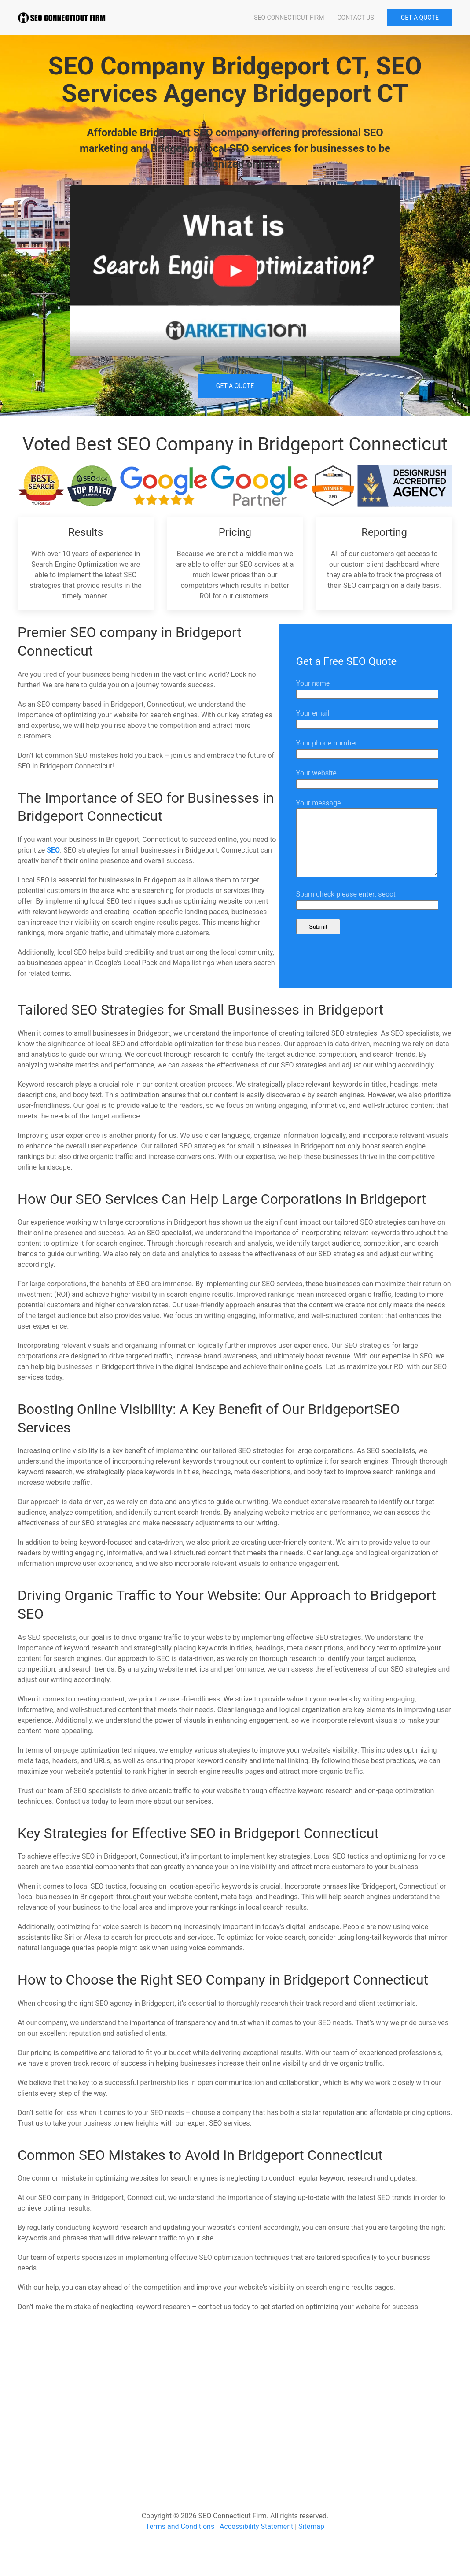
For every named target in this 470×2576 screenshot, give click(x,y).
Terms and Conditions (180, 2539)
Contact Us (355, 17)
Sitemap (311, 2539)
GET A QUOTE (420, 17)
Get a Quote (235, 385)
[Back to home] (62, 17)
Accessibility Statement (256, 2539)
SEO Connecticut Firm (289, 17)
